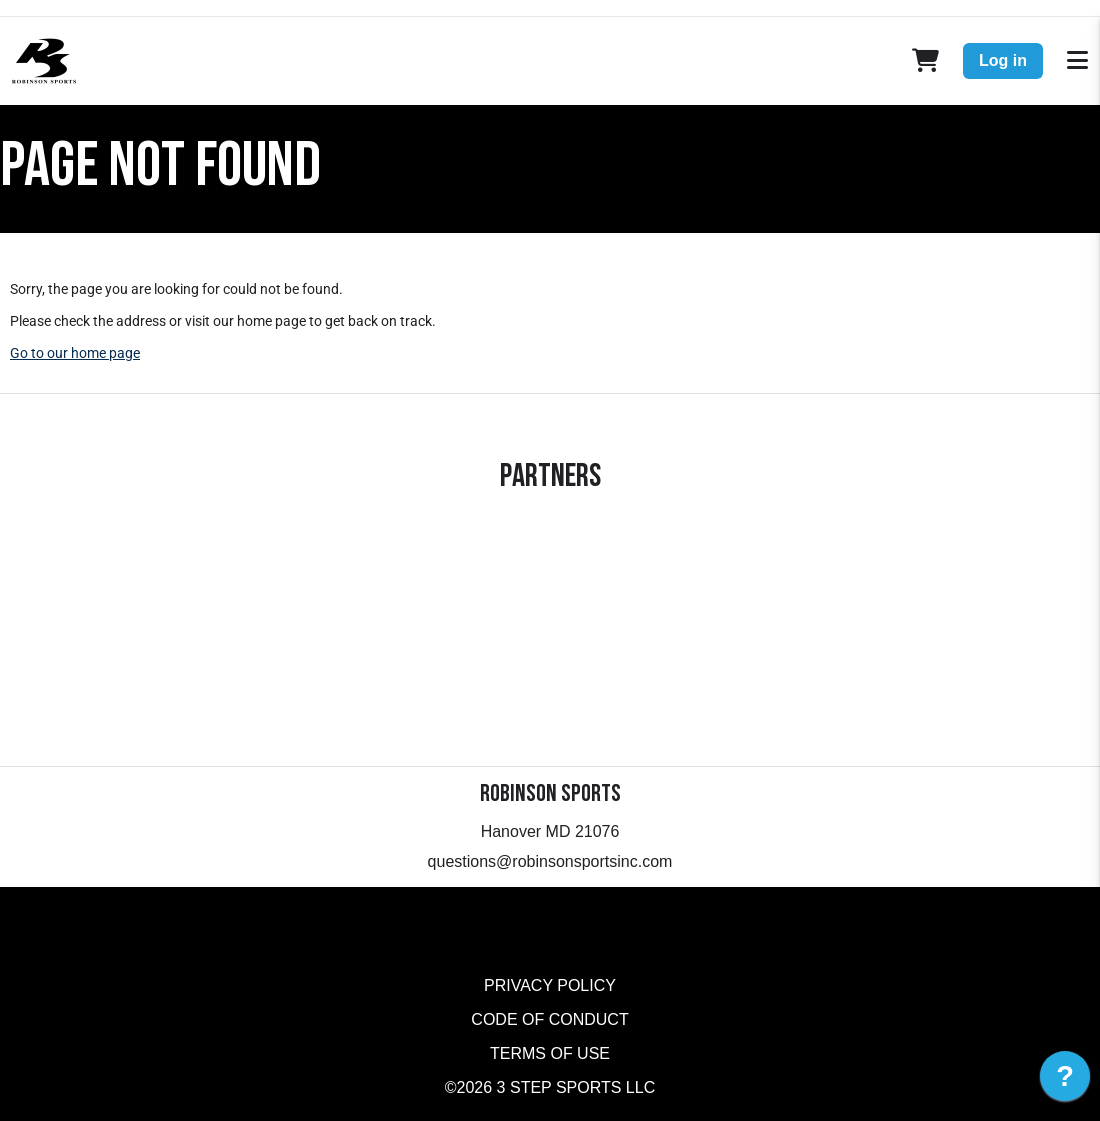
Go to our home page (75, 353)
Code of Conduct (549, 1019)
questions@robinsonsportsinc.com (550, 861)
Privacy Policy (550, 985)
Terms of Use (550, 1053)
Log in (1003, 60)
